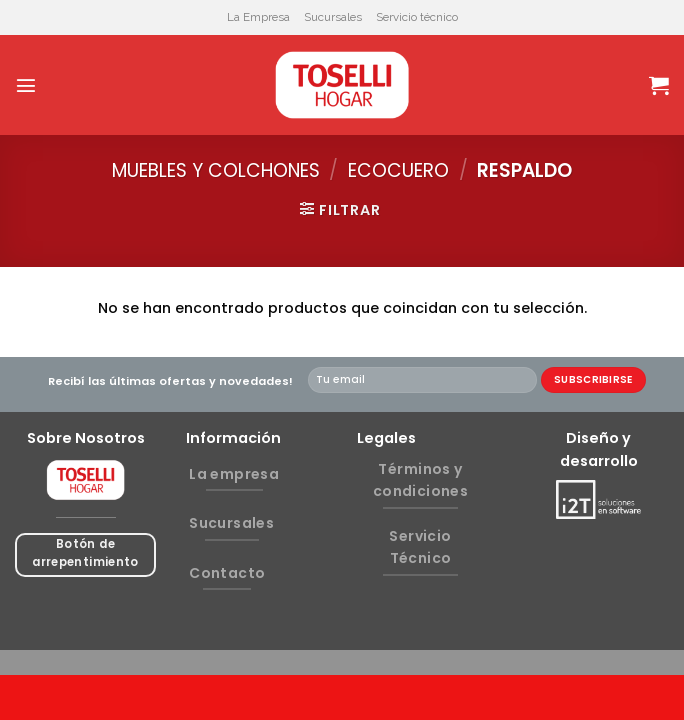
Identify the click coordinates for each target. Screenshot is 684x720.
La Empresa (258, 17)
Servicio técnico (417, 17)
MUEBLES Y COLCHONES (216, 170)
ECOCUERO (398, 170)
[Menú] (26, 85)
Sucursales (333, 17)
